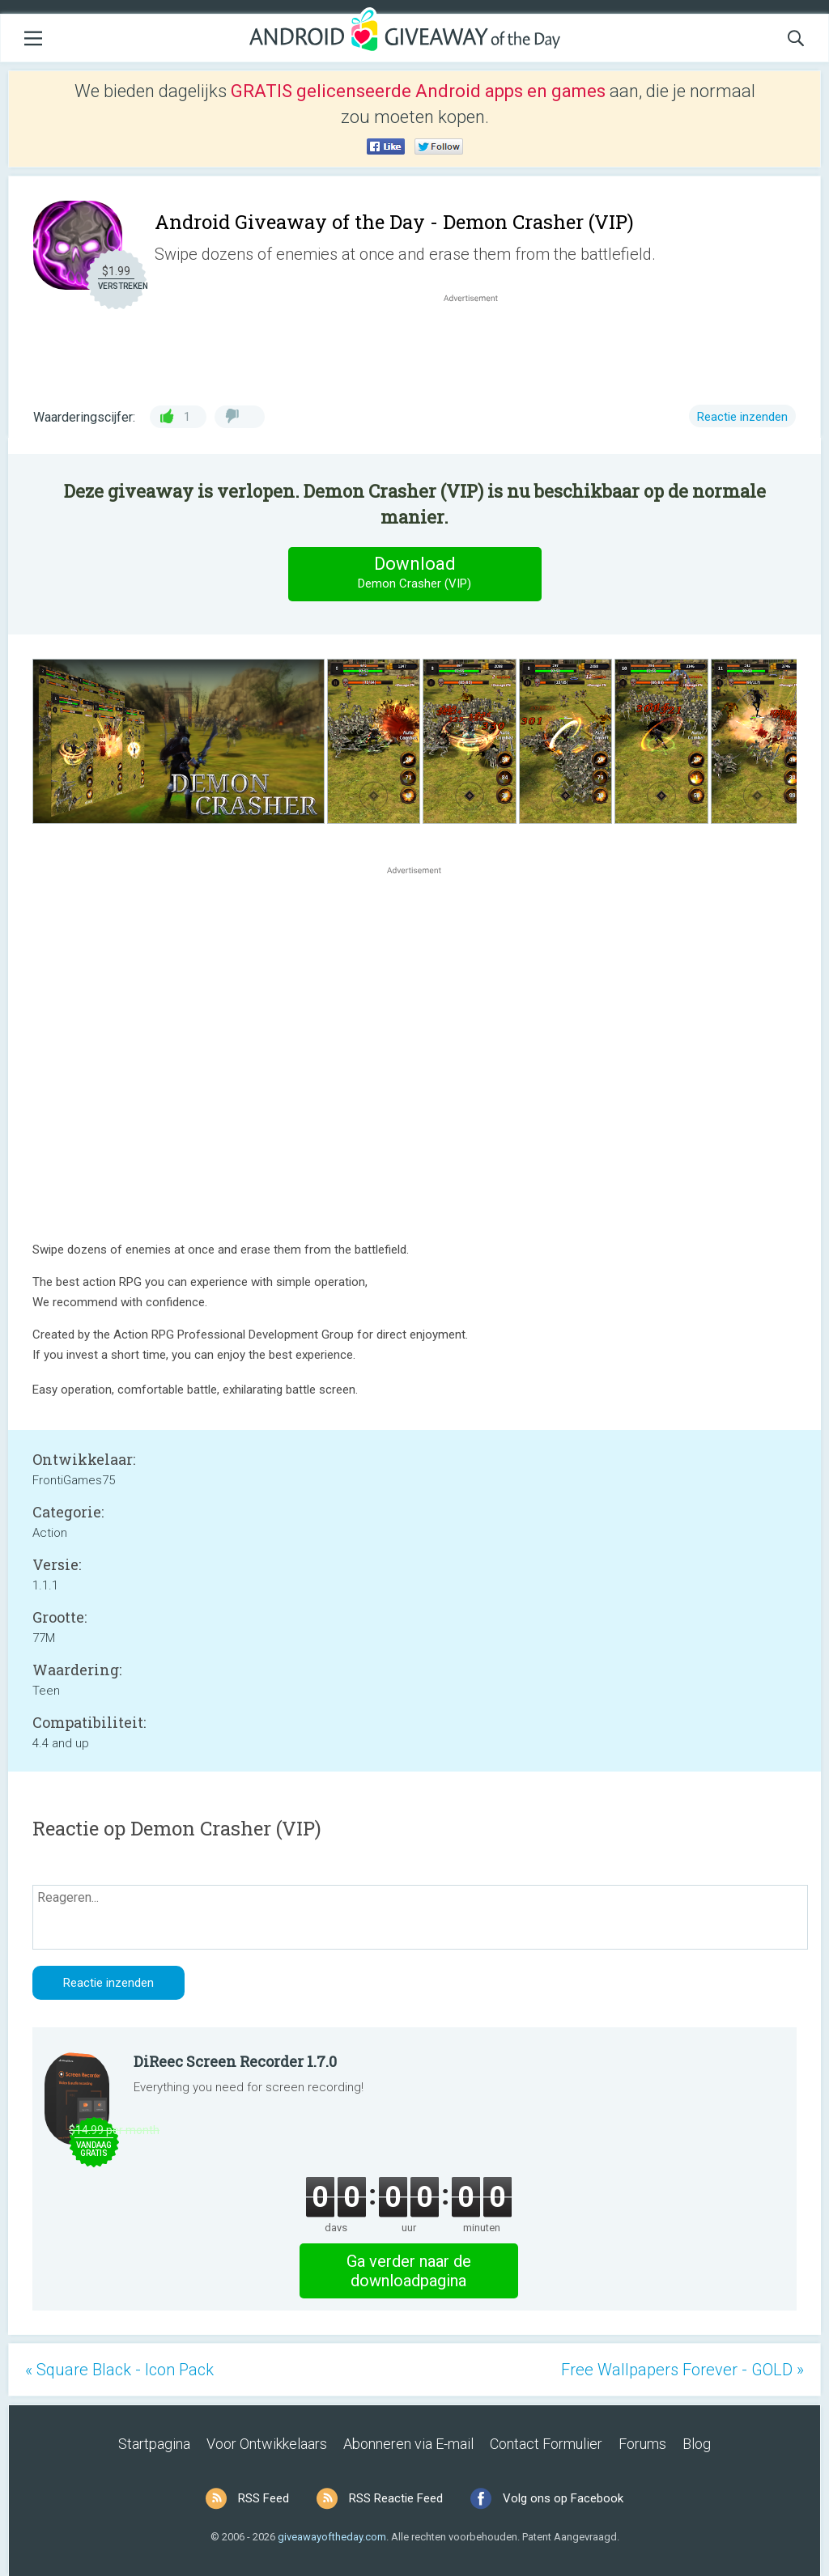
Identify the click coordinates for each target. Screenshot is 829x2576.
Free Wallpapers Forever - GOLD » (682, 2369)
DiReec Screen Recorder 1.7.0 (235, 2061)
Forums (642, 2443)
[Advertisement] (479, 344)
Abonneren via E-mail (408, 2443)
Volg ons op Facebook (563, 2498)
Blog (696, 2443)
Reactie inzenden (742, 417)
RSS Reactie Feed (396, 2498)
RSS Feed (263, 2498)
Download (414, 573)
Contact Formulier (546, 2443)
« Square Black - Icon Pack (119, 2369)
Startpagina (154, 2443)
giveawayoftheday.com (332, 2537)
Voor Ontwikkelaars (266, 2443)
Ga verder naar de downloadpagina (408, 2270)
